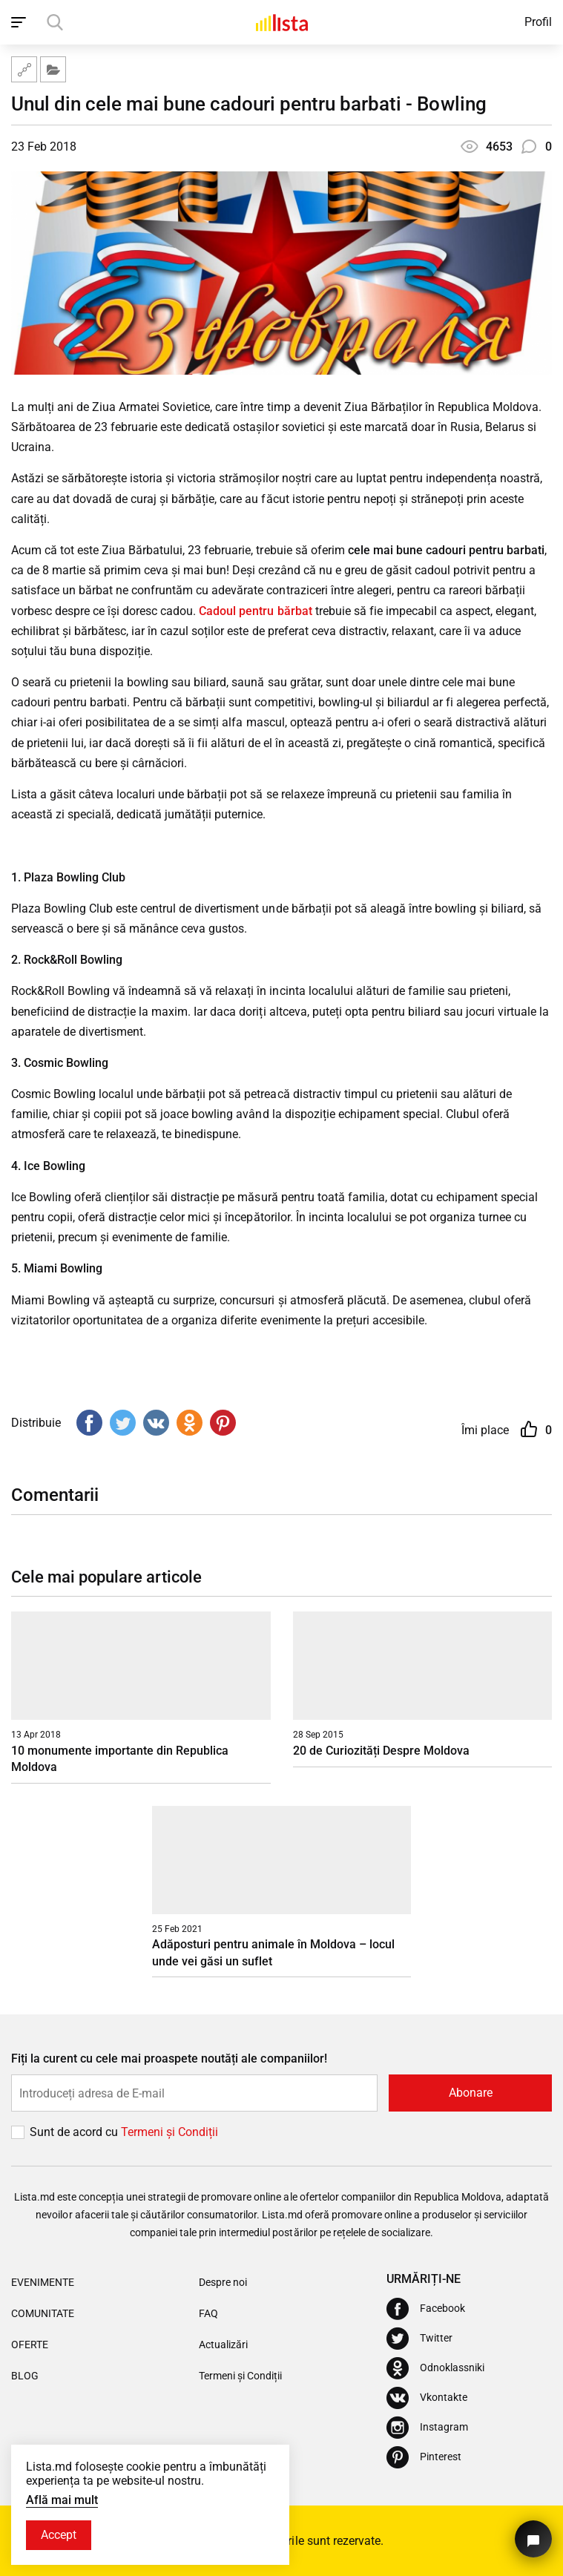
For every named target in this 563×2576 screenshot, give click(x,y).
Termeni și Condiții (240, 2376)
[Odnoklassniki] (435, 2368)
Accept (58, 2535)
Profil (538, 22)
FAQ (208, 2313)
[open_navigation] (20, 22)
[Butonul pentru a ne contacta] (533, 2538)
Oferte (29, 2344)
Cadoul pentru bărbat (255, 611)
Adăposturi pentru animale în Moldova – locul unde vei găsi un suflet (273, 1952)
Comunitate (42, 2313)
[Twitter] (419, 2338)
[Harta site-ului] (24, 69)
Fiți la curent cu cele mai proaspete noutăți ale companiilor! (169, 2058)
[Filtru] (53, 69)
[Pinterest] (423, 2457)
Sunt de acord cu (75, 2132)
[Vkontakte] (426, 2398)
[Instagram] (427, 2427)
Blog (25, 2376)
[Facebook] (425, 2309)
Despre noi (223, 2282)
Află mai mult (62, 2500)
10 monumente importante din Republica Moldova (119, 1759)
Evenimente (42, 2282)
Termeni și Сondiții (169, 2132)
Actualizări (223, 2344)
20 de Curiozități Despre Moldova (381, 1751)
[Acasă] (282, 22)
